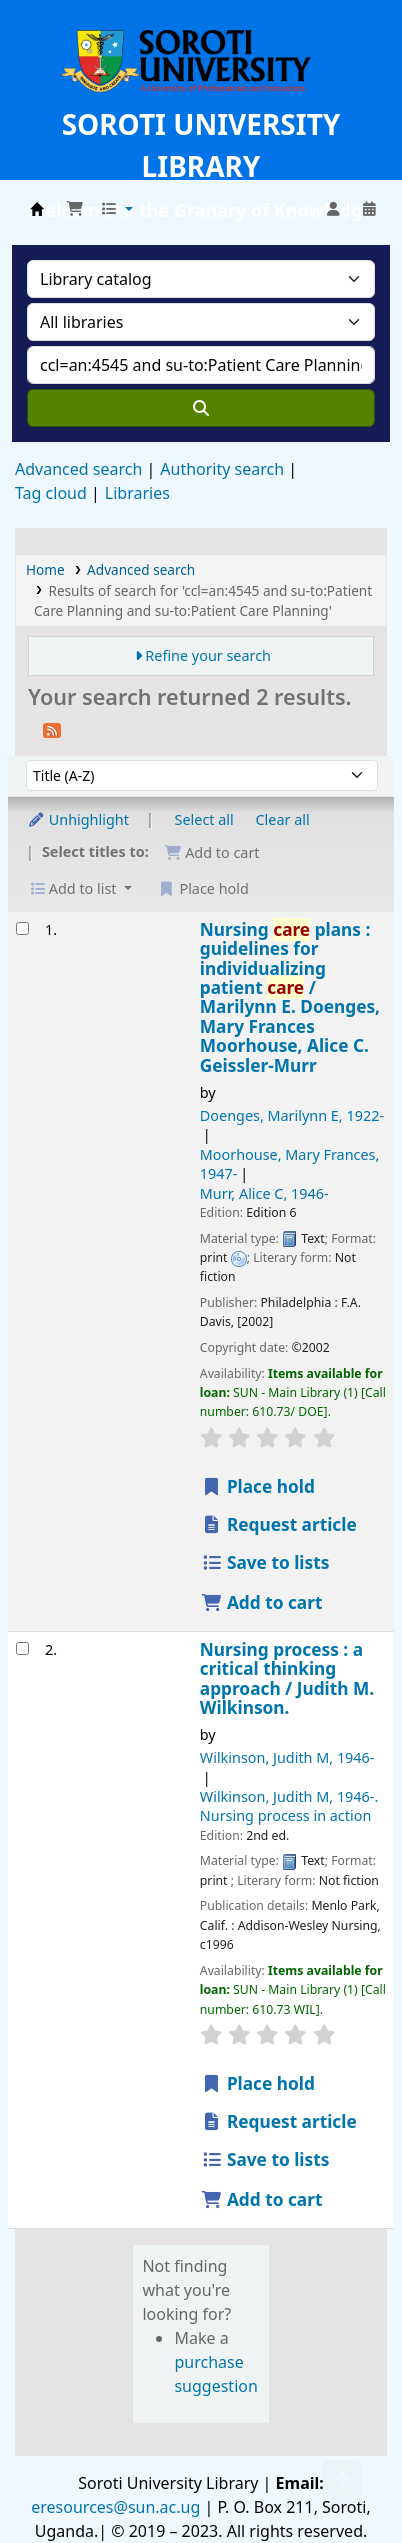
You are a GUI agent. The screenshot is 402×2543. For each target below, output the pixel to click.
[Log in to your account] (333, 209)
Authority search (222, 469)
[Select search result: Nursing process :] (22, 1648)
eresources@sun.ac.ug (115, 2507)
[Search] (201, 408)
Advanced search (78, 469)
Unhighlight (78, 819)
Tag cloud (51, 493)
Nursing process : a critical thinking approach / (287, 1679)
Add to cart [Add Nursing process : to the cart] (262, 2199)
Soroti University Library (37, 209)
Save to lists (265, 1562)
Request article (279, 1524)
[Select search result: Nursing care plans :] (22, 928)
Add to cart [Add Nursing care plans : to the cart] (262, 1602)
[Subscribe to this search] (52, 729)
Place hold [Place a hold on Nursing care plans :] (258, 1486)
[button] (75, 209)
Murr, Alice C (264, 1193)
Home (45, 569)
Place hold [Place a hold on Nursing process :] (258, 2083)
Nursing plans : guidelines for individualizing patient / (290, 998)
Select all (204, 819)
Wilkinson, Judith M (287, 1757)
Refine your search (208, 655)
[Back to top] (342, 2481)
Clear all (283, 819)
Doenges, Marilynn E (292, 1115)
